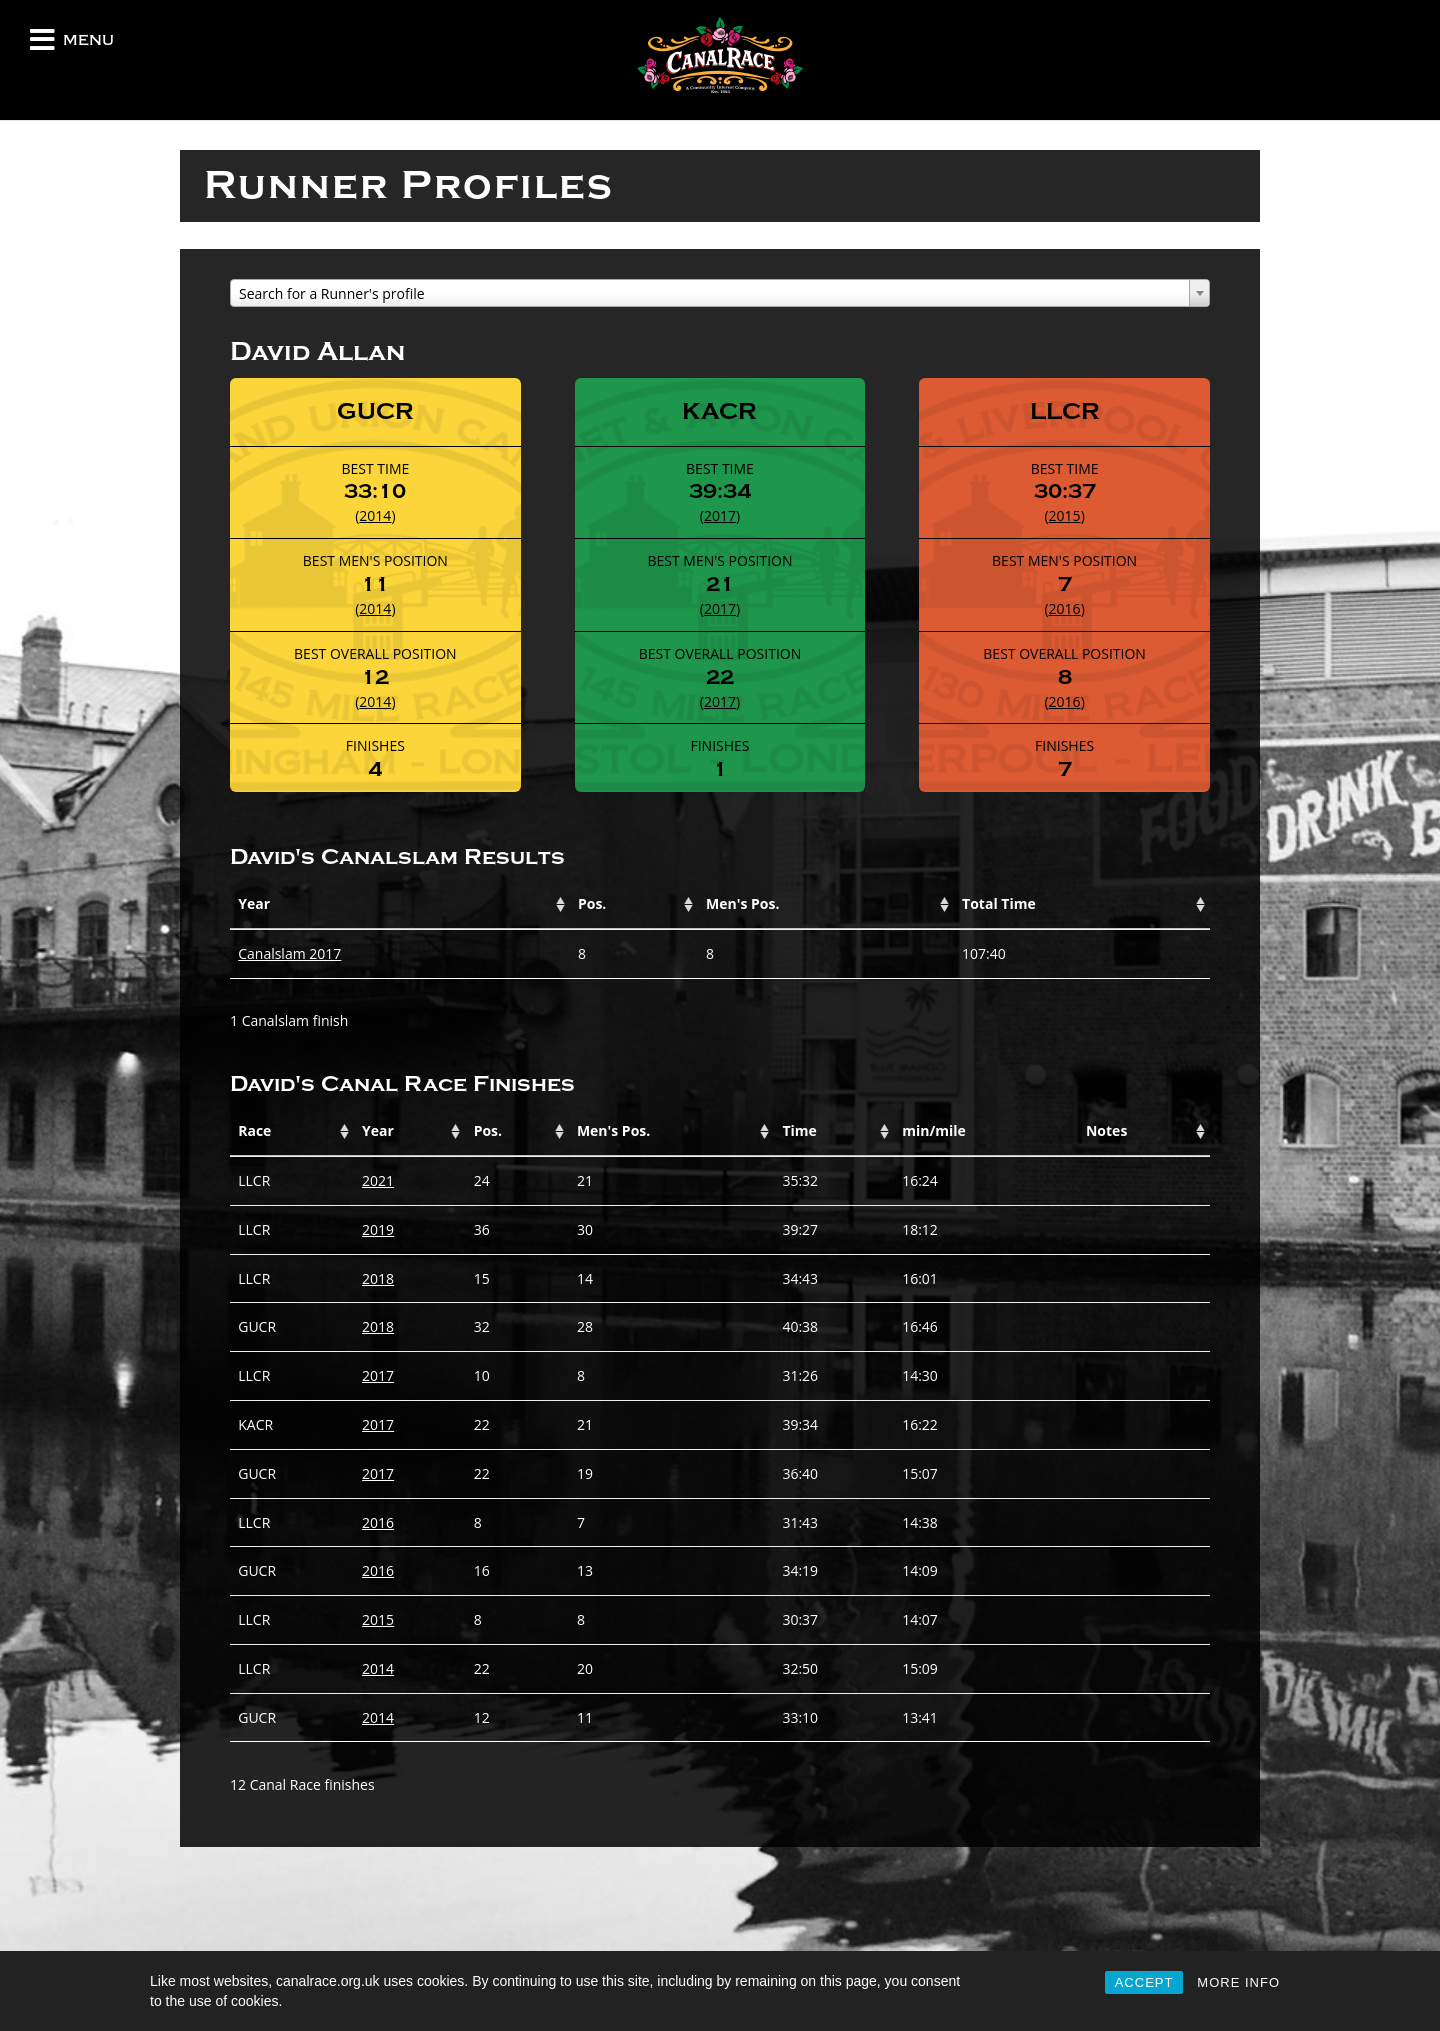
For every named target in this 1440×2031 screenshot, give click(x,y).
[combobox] (720, 293)
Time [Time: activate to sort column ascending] (799, 1130)
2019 (378, 1229)
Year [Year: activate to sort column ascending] (254, 903)
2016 (1065, 608)
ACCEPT (1144, 1982)
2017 (720, 515)
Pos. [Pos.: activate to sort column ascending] (592, 903)
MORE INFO (1238, 1982)
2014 (375, 515)
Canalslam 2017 (289, 953)
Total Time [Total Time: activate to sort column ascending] (999, 903)
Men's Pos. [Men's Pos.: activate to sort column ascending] (742, 903)
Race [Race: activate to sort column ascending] (254, 1130)
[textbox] (720, 294)
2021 (378, 1180)
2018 (378, 1278)
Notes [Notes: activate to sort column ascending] (1106, 1130)
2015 (1065, 515)
